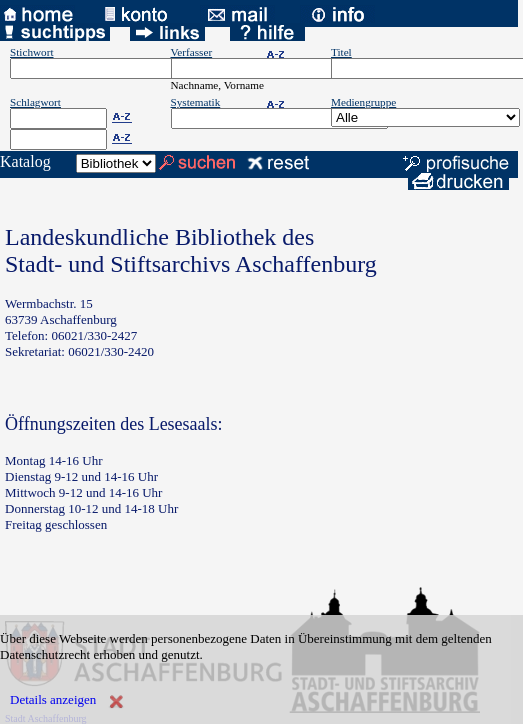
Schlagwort (35, 102)
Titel (341, 52)
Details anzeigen (53, 699)
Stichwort (32, 52)
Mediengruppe (363, 102)
